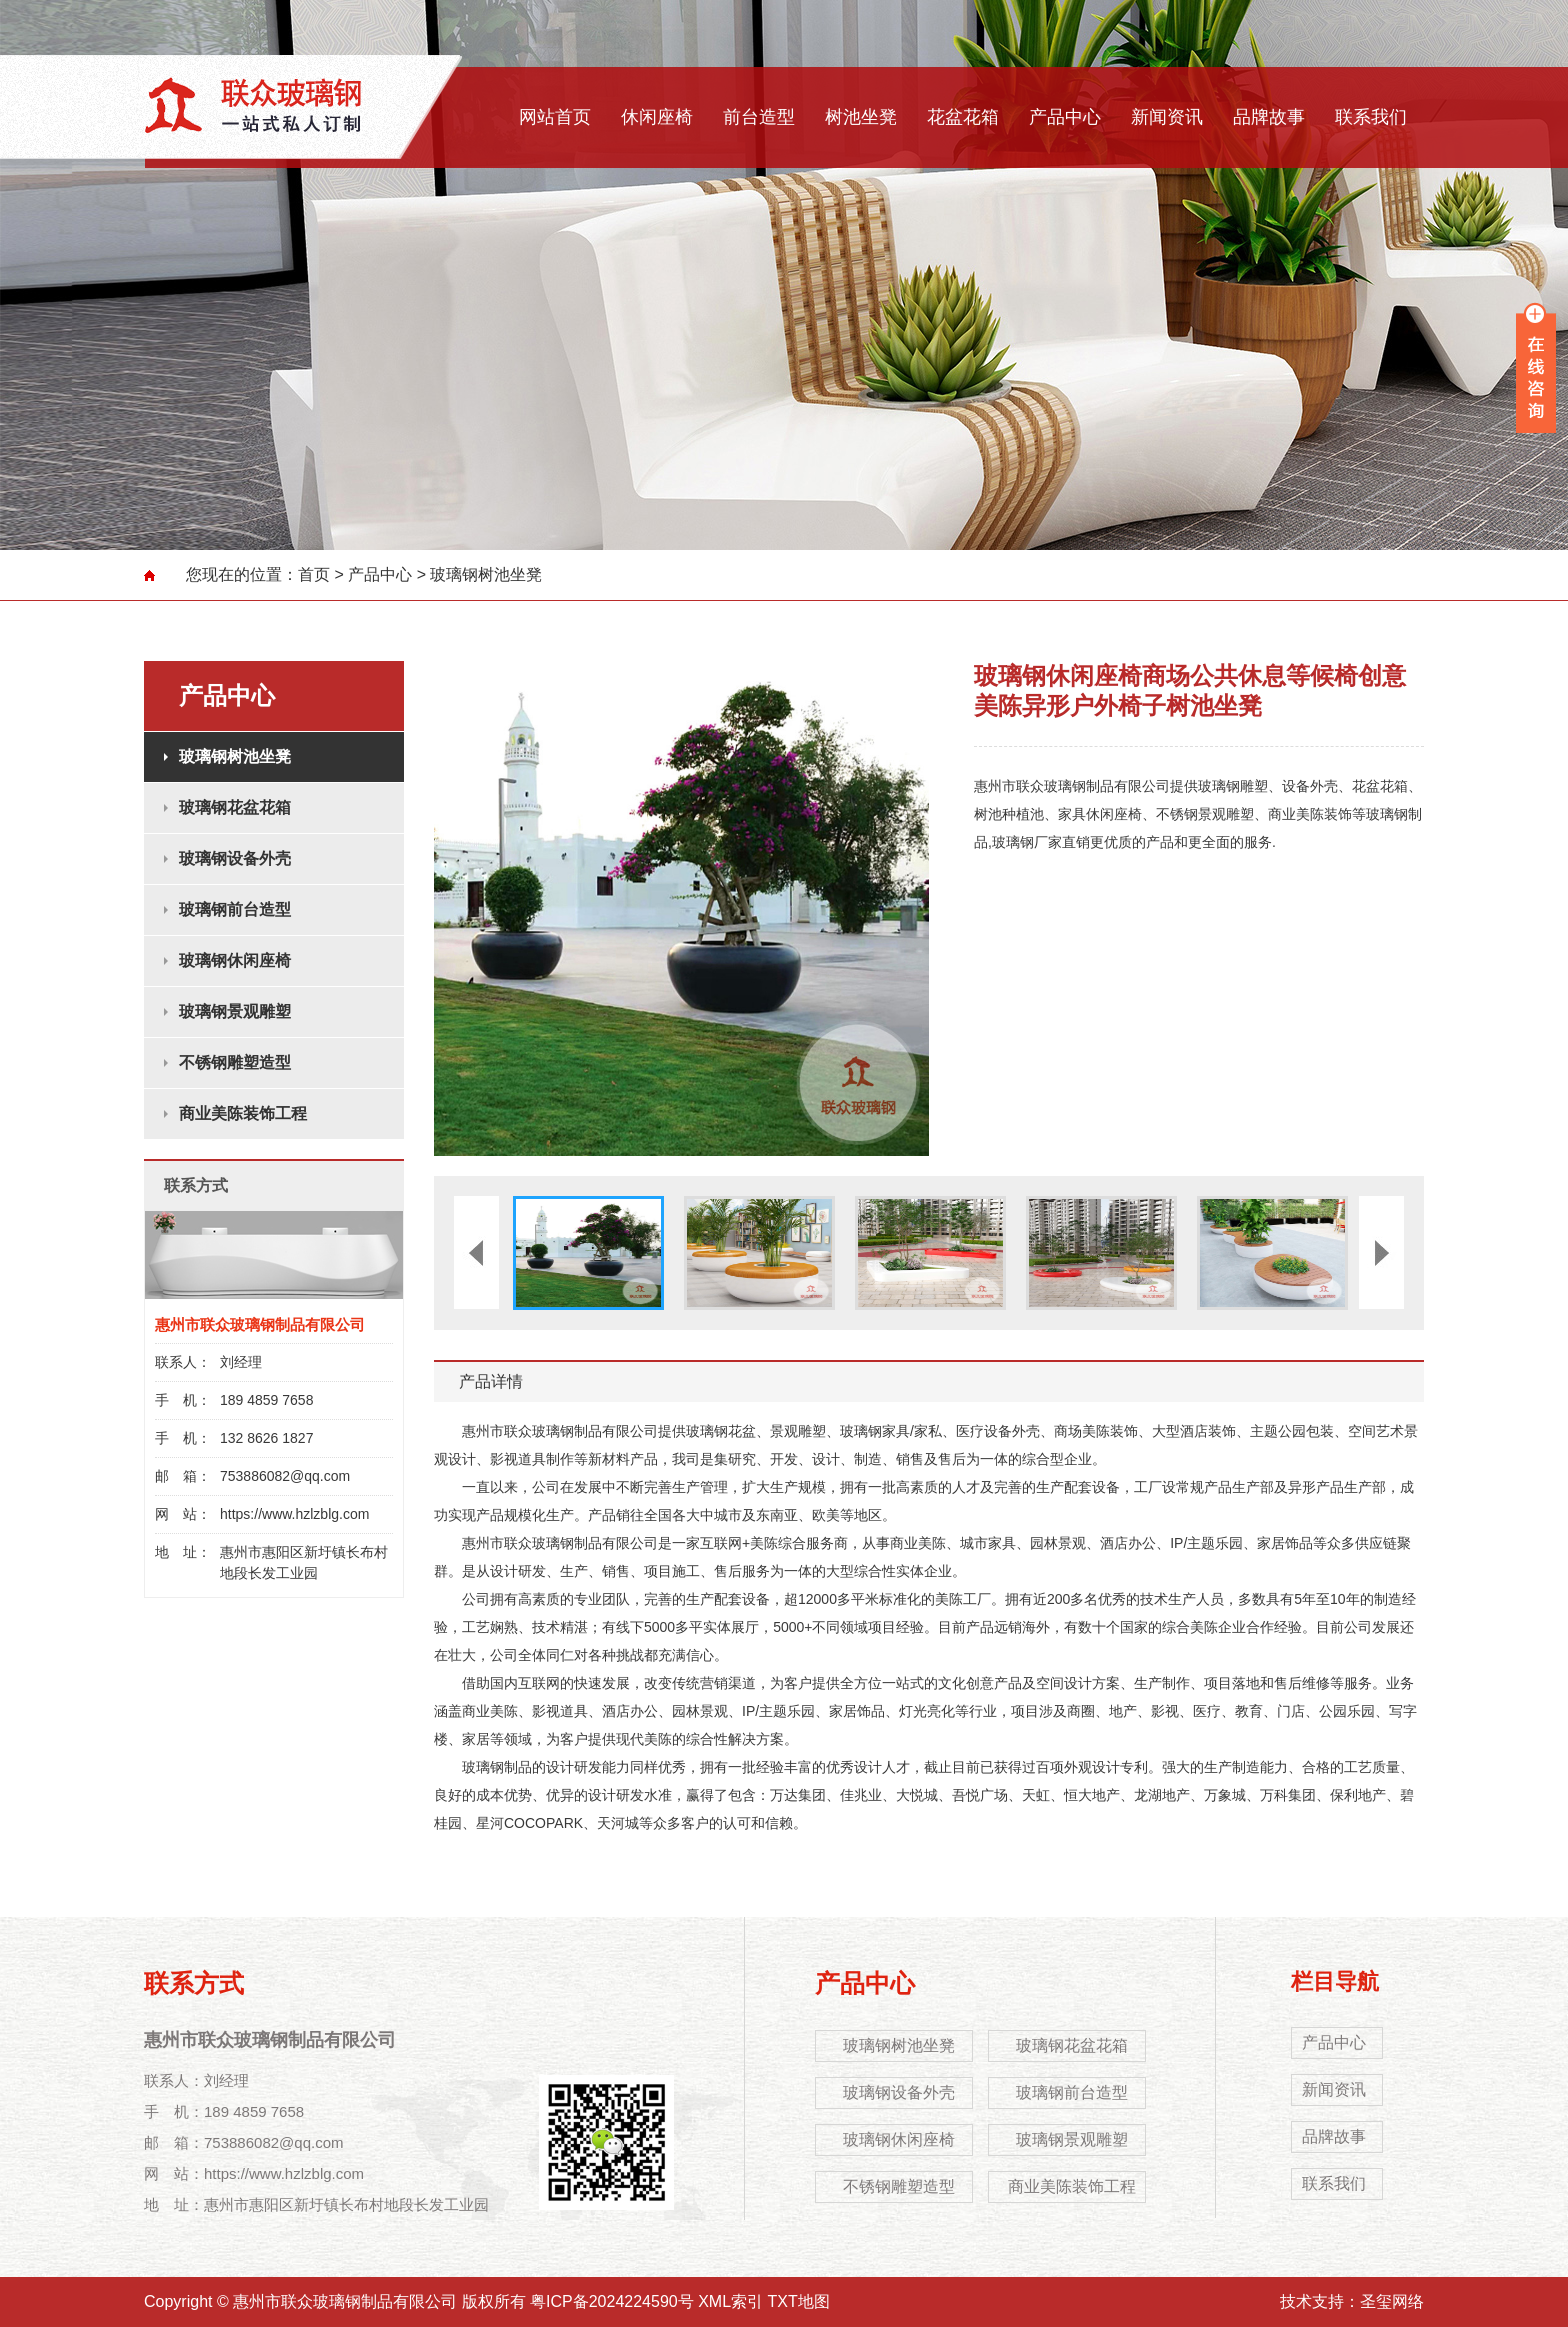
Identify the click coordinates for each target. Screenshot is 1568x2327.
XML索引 (730, 2301)
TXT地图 (799, 2301)
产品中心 (1065, 117)
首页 (314, 574)
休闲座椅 (657, 117)
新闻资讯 (1167, 117)
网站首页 (555, 117)
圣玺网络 (1392, 2301)
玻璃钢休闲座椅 (235, 960)
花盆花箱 (963, 117)
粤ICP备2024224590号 (612, 2301)
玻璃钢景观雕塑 (235, 1011)
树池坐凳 (861, 117)
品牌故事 (1269, 117)
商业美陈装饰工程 (243, 1113)
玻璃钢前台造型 (235, 909)
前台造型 (759, 117)
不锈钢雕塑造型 (235, 1062)
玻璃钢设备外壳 (235, 858)
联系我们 (1371, 117)
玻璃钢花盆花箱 (235, 807)
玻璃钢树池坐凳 (486, 574)
